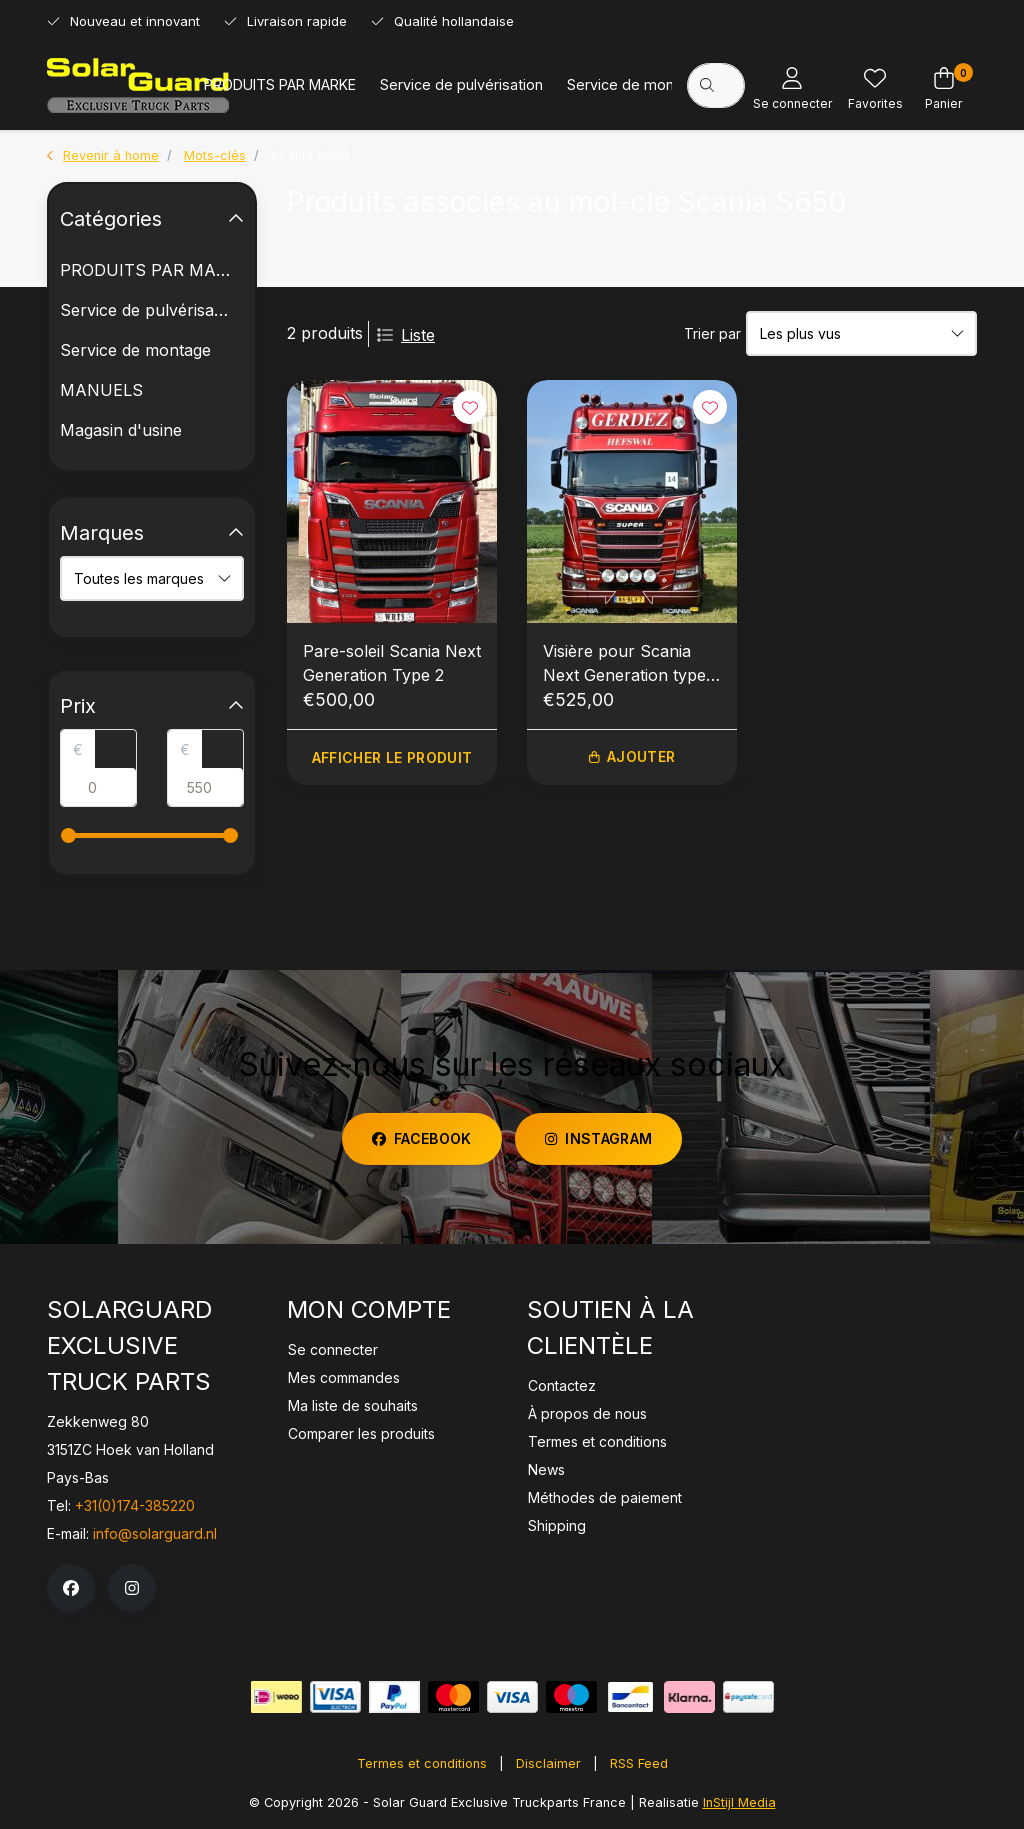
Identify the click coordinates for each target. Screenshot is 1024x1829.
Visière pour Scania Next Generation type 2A (624, 664)
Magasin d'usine (121, 430)
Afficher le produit (392, 757)
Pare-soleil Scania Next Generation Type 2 (392, 663)
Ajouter (631, 757)
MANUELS (101, 390)
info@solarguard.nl (155, 1533)
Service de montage (636, 84)
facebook (422, 1138)
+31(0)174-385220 (135, 1505)
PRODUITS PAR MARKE (280, 84)
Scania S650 (310, 155)
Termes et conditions (422, 1763)
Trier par (712, 333)
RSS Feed (639, 1763)
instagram (598, 1138)
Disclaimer (548, 1763)
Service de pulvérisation (461, 84)
